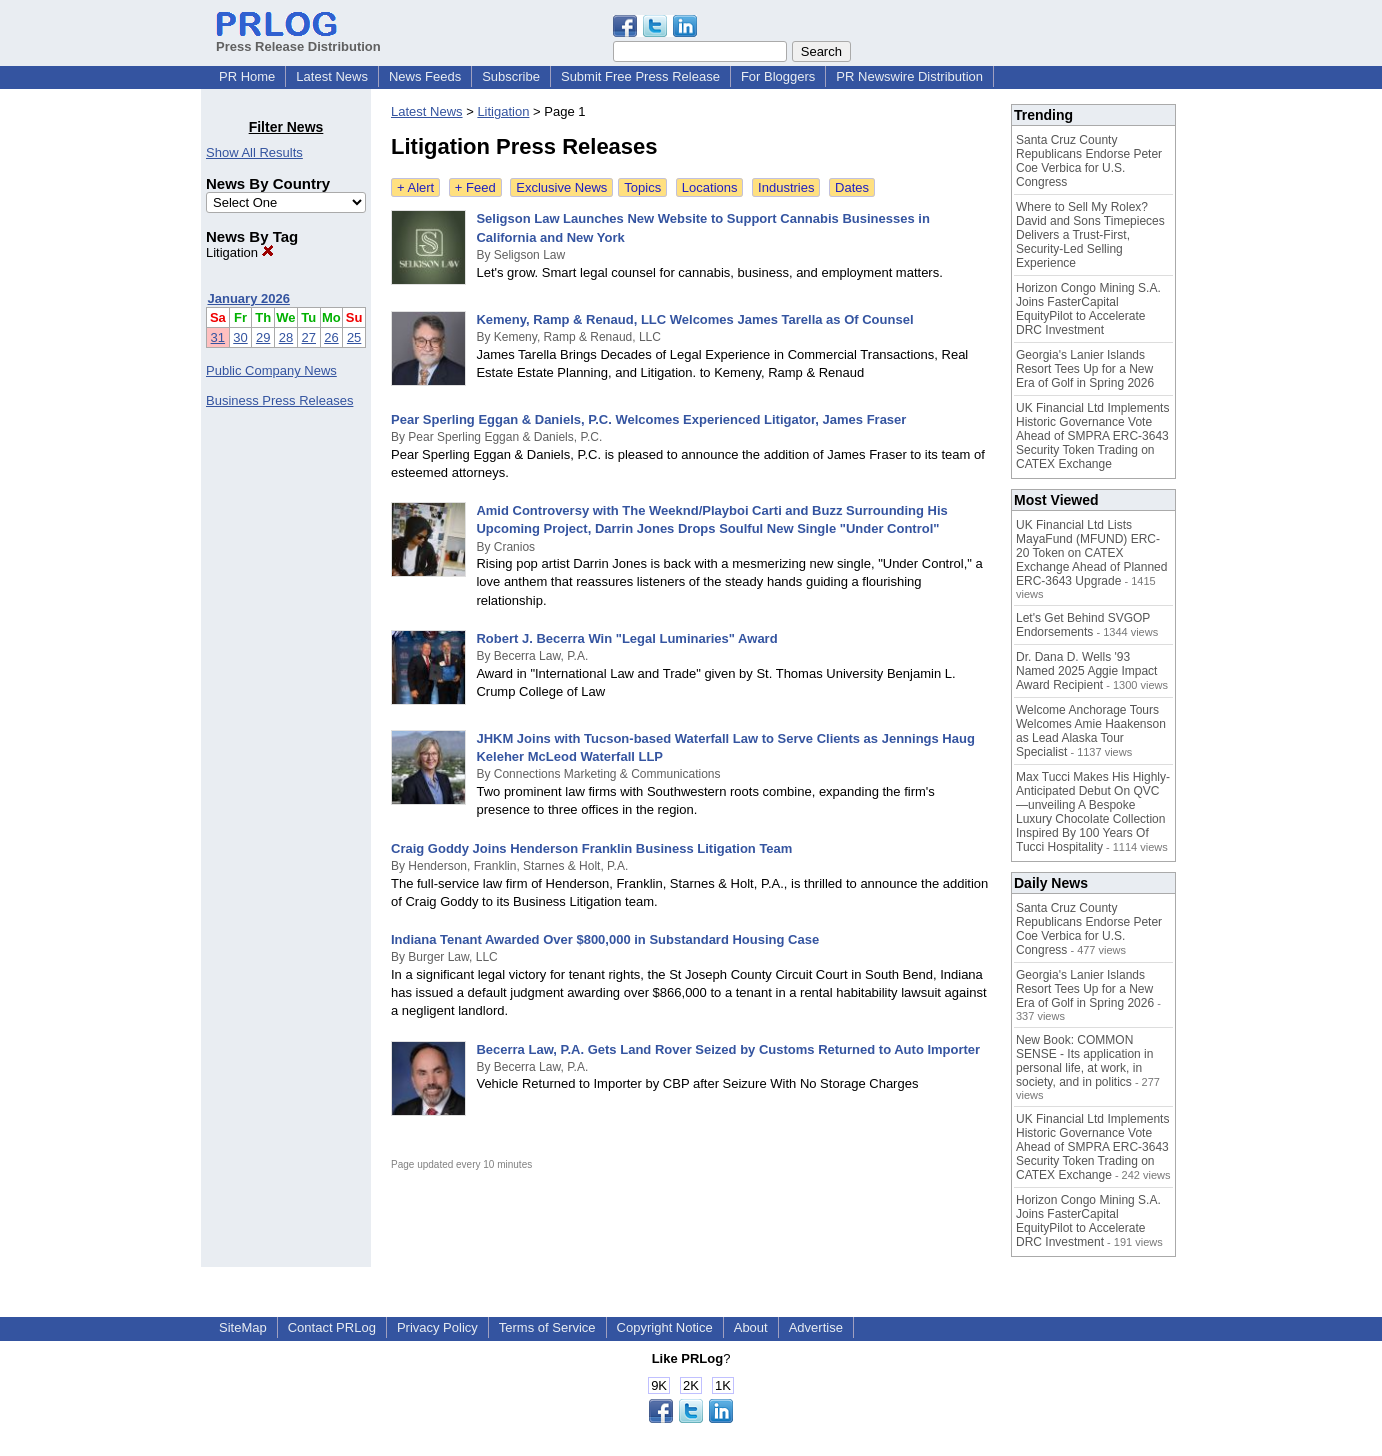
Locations (710, 187)
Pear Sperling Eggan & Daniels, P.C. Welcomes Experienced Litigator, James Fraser (648, 419)
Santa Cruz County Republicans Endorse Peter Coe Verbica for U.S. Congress (1089, 161)
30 (240, 337)
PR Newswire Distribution (909, 76)
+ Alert (415, 187)
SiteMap (243, 1327)
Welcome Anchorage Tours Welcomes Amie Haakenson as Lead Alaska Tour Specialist (1091, 731)
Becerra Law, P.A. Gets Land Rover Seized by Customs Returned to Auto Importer (728, 1049)
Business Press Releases (279, 400)
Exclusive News (561, 187)
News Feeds (425, 76)
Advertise (816, 1327)
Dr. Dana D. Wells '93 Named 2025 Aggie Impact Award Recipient (1086, 671)
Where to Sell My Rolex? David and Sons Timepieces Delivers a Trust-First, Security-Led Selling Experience (1090, 235)
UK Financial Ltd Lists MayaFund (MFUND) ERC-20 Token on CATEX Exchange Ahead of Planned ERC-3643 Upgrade (1091, 553)
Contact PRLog (332, 1327)
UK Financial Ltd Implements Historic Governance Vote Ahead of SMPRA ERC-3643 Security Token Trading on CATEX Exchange (1092, 436)
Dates (852, 187)
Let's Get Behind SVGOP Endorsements (1083, 625)
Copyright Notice (665, 1327)
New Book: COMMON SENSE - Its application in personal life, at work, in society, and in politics (1084, 1061)
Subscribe (511, 76)
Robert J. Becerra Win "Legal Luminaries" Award (626, 638)
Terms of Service (547, 1327)
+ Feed (475, 187)
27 (309, 337)
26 (331, 337)
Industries (786, 187)
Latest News (332, 76)
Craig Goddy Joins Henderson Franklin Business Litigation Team (591, 848)
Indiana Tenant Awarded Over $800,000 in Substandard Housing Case (605, 939)
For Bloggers (778, 76)
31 (218, 337)
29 (263, 337)
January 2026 (249, 298)
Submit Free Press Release (640, 76)
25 (354, 337)
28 (286, 337)
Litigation (240, 252)
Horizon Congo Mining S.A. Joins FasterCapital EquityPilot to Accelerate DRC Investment (1088, 309)
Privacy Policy (437, 1327)
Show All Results (254, 152)
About (751, 1327)
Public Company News (271, 370)
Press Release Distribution (298, 39)
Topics (642, 187)
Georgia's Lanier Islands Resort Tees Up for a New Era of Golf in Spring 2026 (1085, 369)
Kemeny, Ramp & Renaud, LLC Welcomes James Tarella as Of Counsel (694, 319)
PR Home (247, 76)
